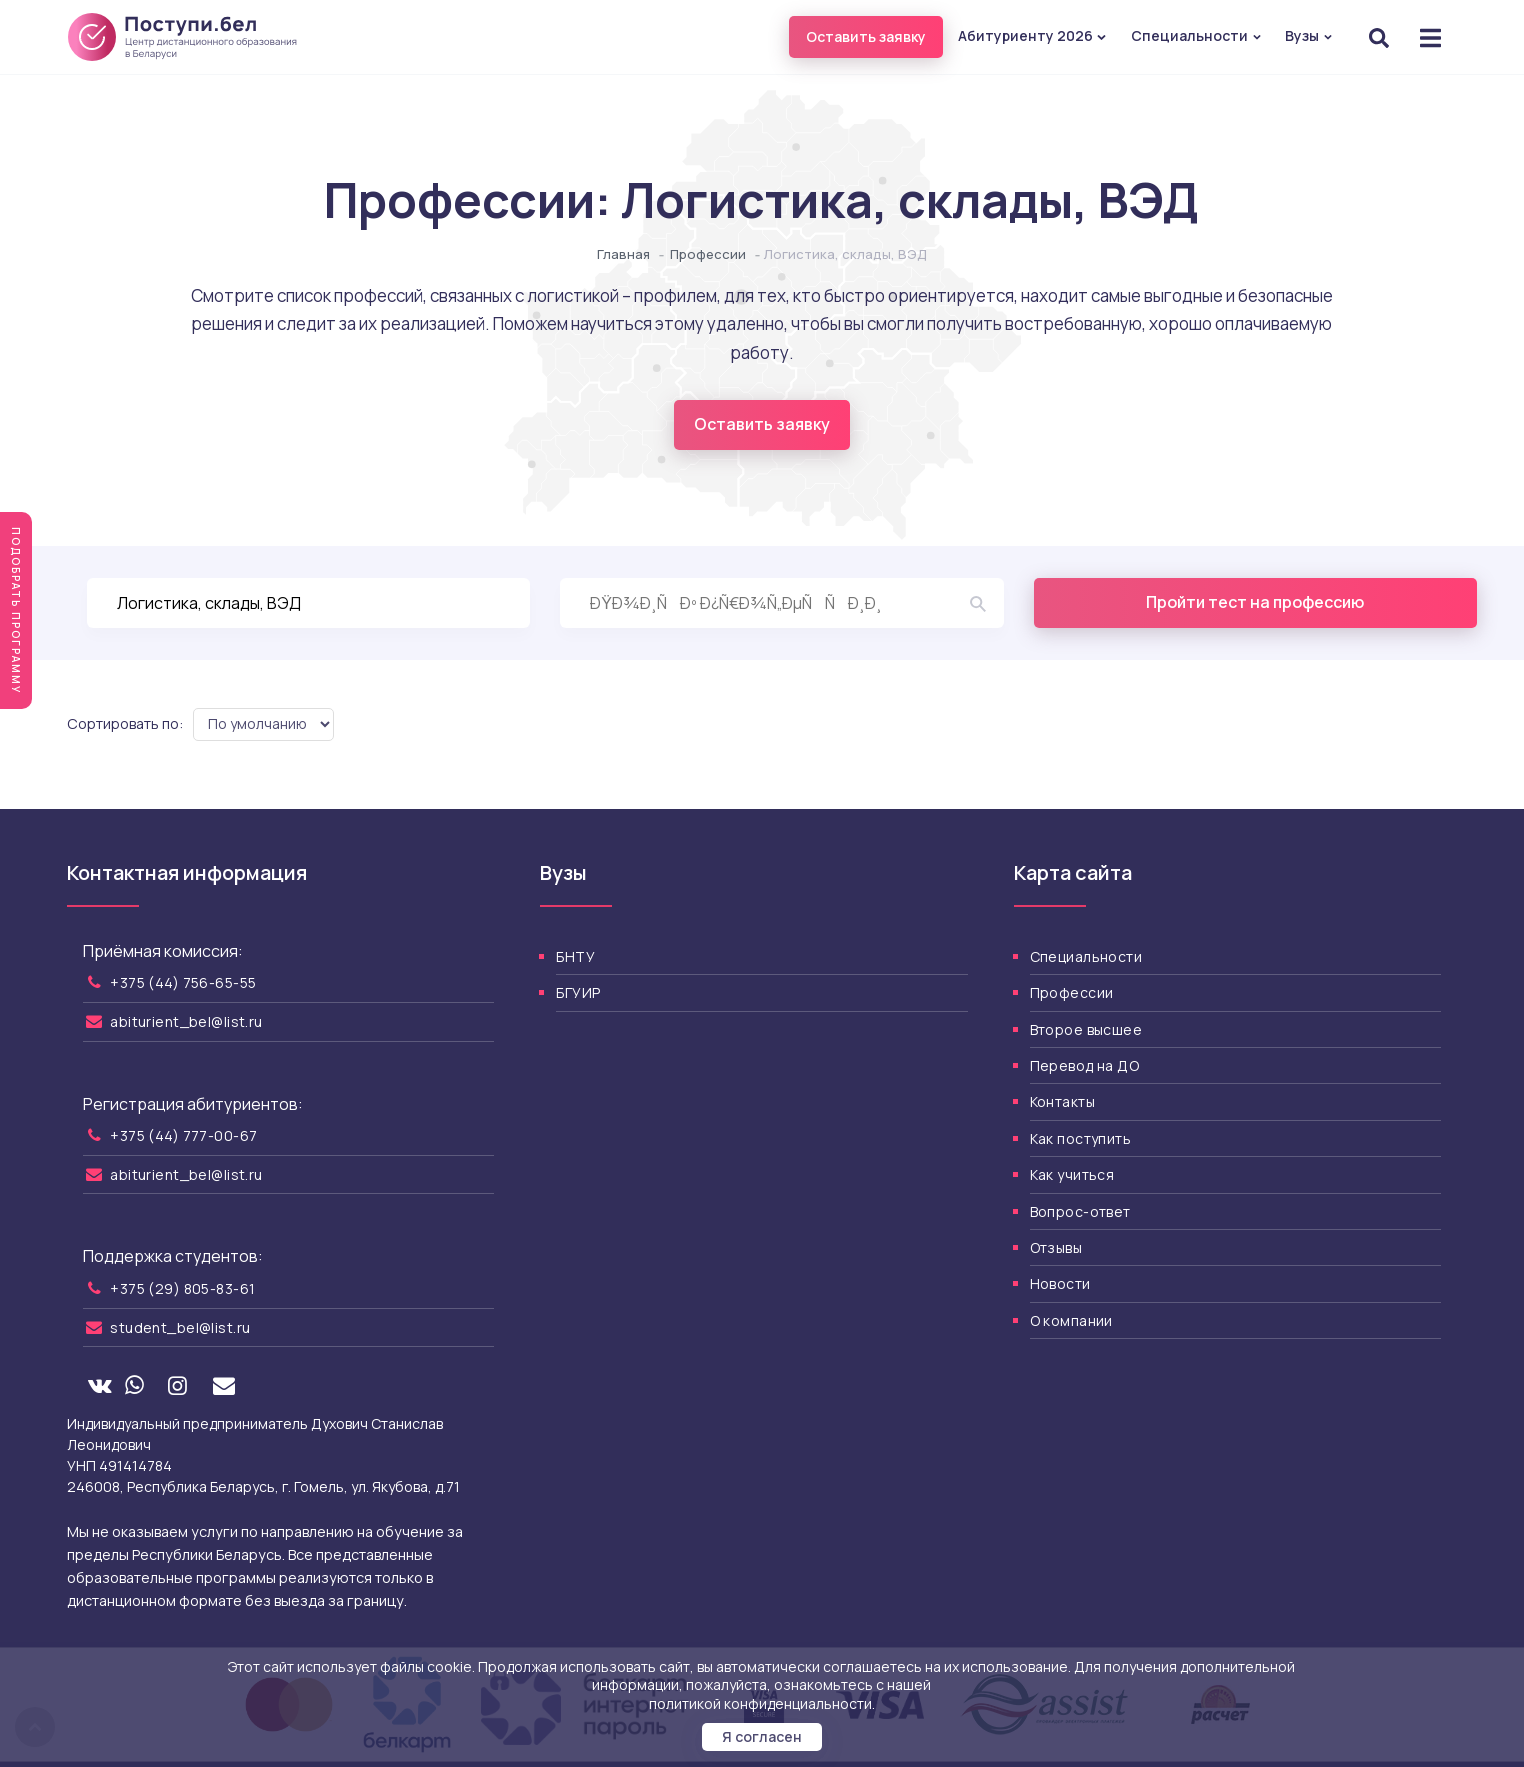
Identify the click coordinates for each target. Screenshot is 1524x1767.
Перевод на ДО (1084, 1065)
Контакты (1062, 1101)
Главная (623, 254)
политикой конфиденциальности (760, 1703)
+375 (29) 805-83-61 (182, 1288)
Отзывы (1056, 1247)
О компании (1071, 1320)
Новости (1060, 1283)
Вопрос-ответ (1080, 1211)
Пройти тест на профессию (1255, 602)
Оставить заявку (866, 36)
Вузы (1309, 35)
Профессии (708, 254)
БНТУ (575, 956)
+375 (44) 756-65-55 (183, 982)
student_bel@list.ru (180, 1327)
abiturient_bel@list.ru (186, 1021)
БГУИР (578, 992)
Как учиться (1072, 1174)
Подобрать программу (16, 610)
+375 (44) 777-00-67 (183, 1135)
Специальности (1196, 35)
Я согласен (762, 1736)
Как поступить (1080, 1138)
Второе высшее (1086, 1029)
